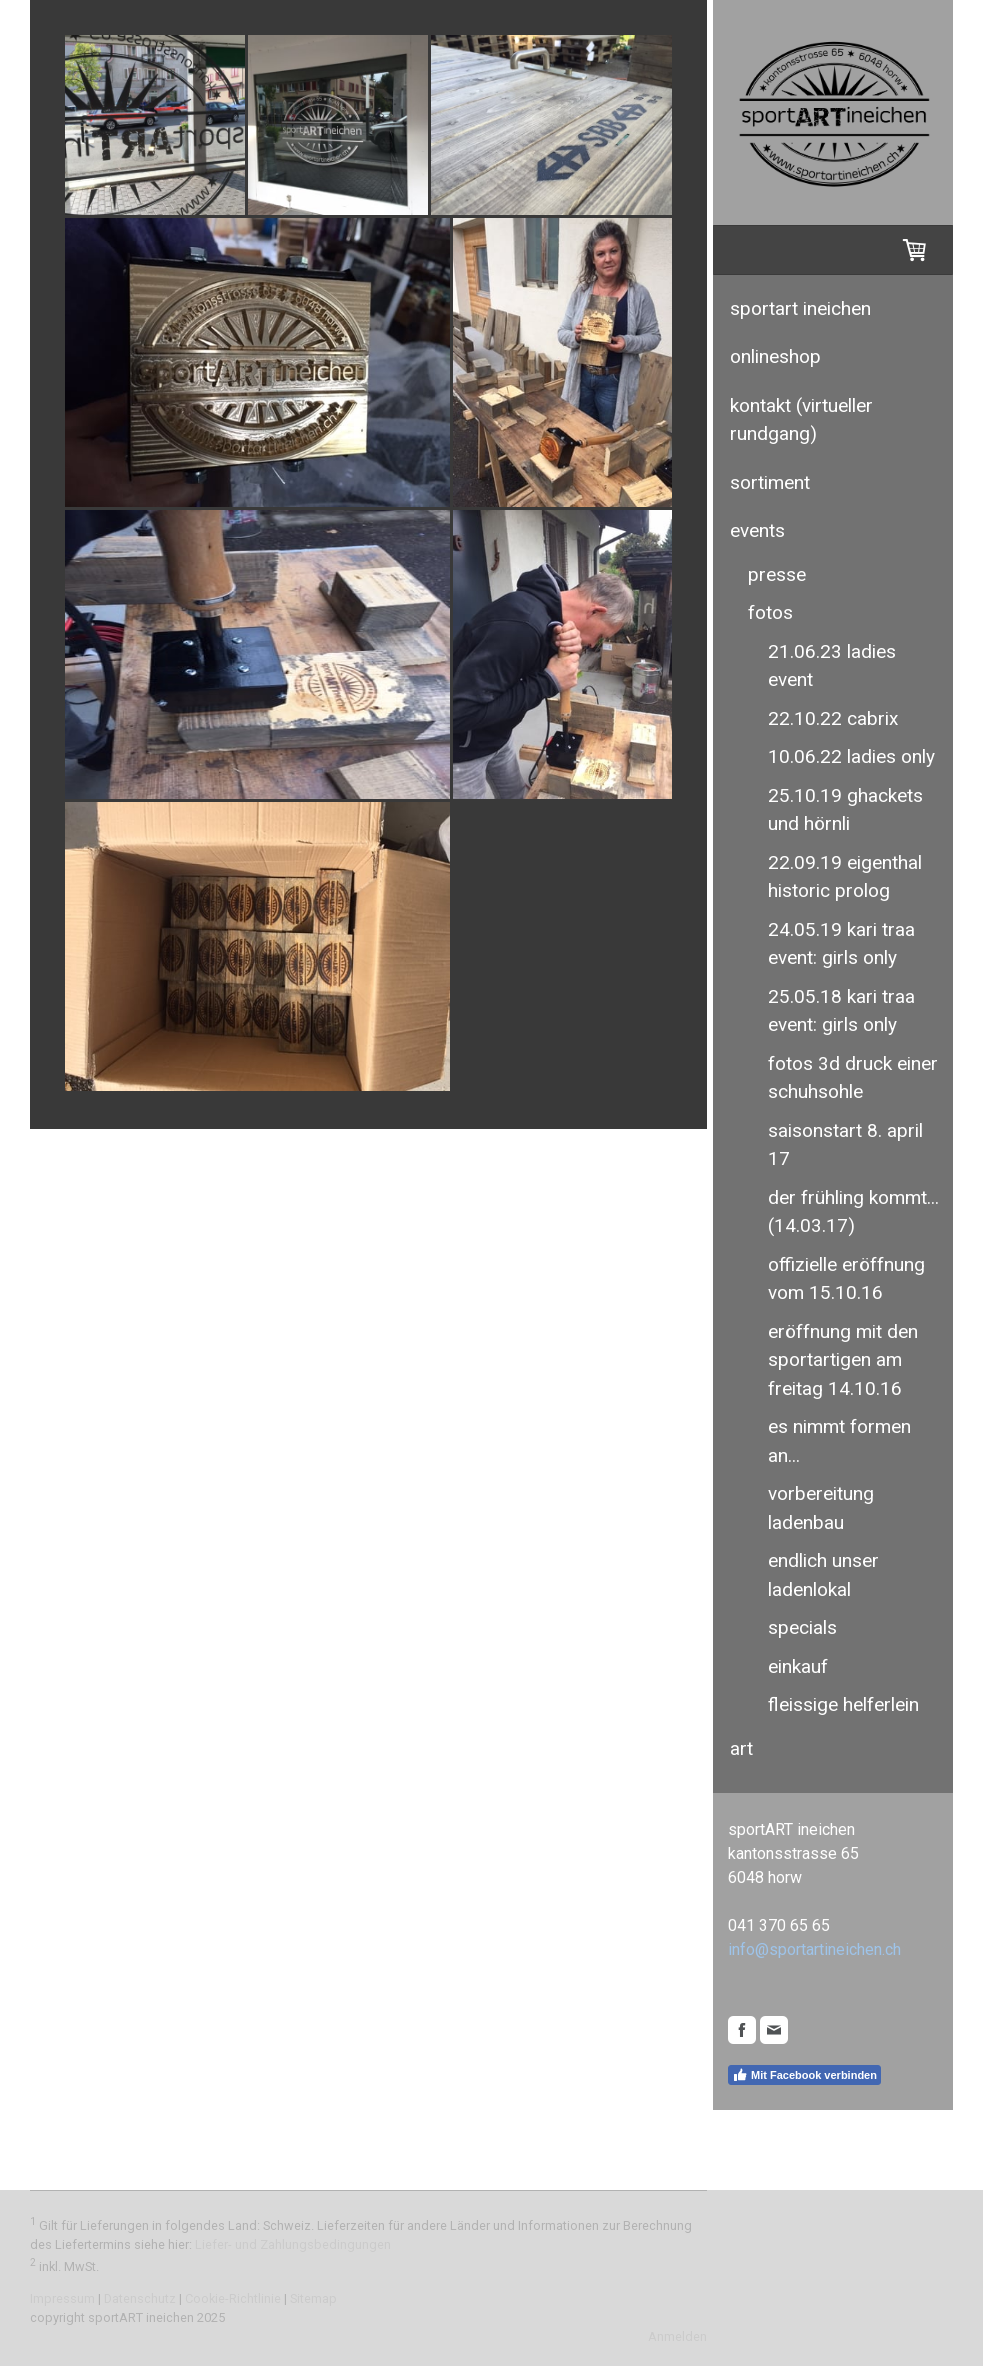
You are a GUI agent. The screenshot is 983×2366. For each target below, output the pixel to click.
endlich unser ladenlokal (823, 1575)
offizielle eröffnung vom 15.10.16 (846, 1279)
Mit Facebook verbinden (804, 2075)
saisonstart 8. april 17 (845, 1145)
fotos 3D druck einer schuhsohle (853, 1078)
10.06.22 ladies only (851, 756)
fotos (770, 612)
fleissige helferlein (843, 1704)
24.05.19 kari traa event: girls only (841, 944)
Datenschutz (140, 2298)
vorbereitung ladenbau (821, 1508)
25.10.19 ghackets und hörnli (845, 810)
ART (741, 1748)
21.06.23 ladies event (832, 666)
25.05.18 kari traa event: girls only (841, 1011)
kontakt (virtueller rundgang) (801, 420)
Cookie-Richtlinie (233, 2298)
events (757, 530)
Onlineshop (775, 356)
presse (777, 574)
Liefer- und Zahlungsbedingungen (293, 2244)
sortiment (770, 482)
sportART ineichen (800, 308)
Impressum (62, 2298)
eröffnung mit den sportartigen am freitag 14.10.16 (843, 1360)
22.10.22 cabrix (833, 718)
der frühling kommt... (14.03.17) (853, 1212)
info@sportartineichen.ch (814, 1949)
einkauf (798, 1666)
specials (802, 1627)
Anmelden (677, 2336)
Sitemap (313, 2298)
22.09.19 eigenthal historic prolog (845, 877)
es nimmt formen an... (839, 1441)
